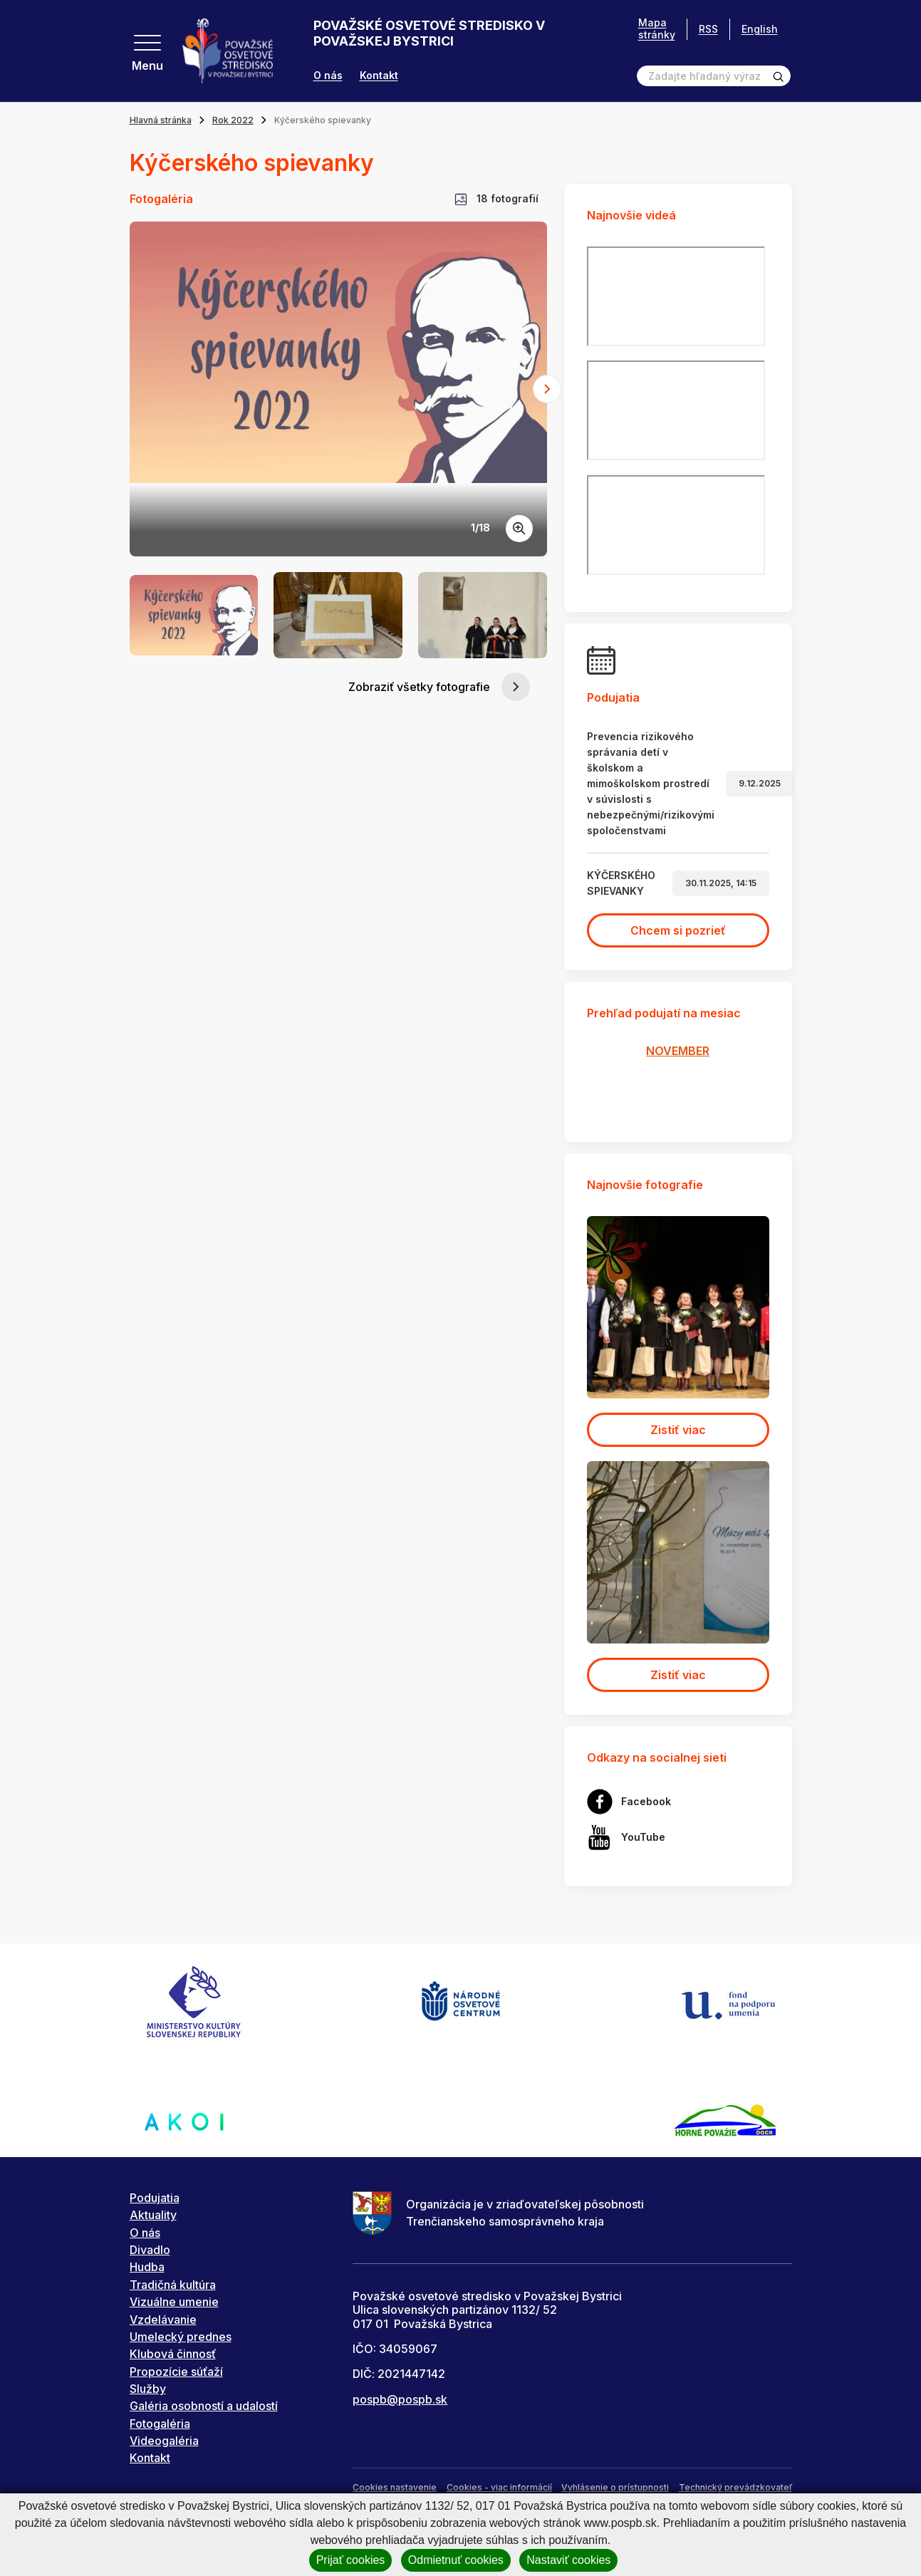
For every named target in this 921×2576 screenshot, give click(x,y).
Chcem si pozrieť (678, 930)
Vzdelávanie (163, 2319)
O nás (328, 75)
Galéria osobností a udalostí (204, 2406)
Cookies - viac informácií (499, 2487)
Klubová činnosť (173, 2354)
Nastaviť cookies (568, 2560)
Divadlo (150, 2250)
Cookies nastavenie (395, 2487)
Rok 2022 (233, 120)
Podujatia (154, 2198)
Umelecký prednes (180, 2337)
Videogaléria (164, 2441)
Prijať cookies (350, 2560)
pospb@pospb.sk (400, 2399)
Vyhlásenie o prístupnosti (615, 2487)
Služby (148, 2389)
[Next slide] (547, 389)
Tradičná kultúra (173, 2285)
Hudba (147, 2267)
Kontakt (379, 75)
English (760, 29)
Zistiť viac (678, 1430)
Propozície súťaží (176, 2371)
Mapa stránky (656, 29)
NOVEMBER (677, 1051)
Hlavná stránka (161, 120)
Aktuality (153, 2215)
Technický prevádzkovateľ (735, 2487)
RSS (708, 29)
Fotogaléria (160, 2423)
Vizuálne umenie (174, 2302)
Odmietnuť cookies (456, 2560)
